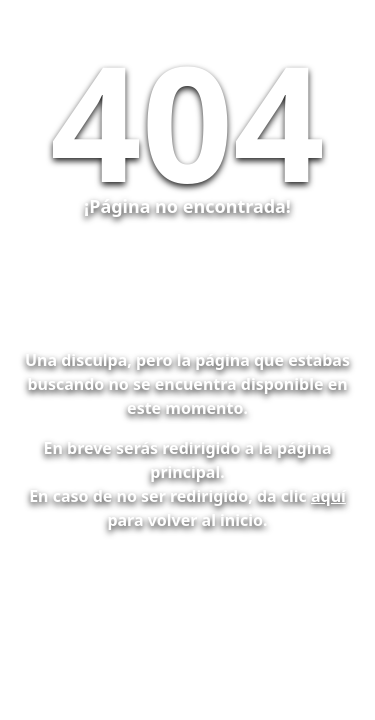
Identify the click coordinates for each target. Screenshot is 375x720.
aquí (328, 496)
